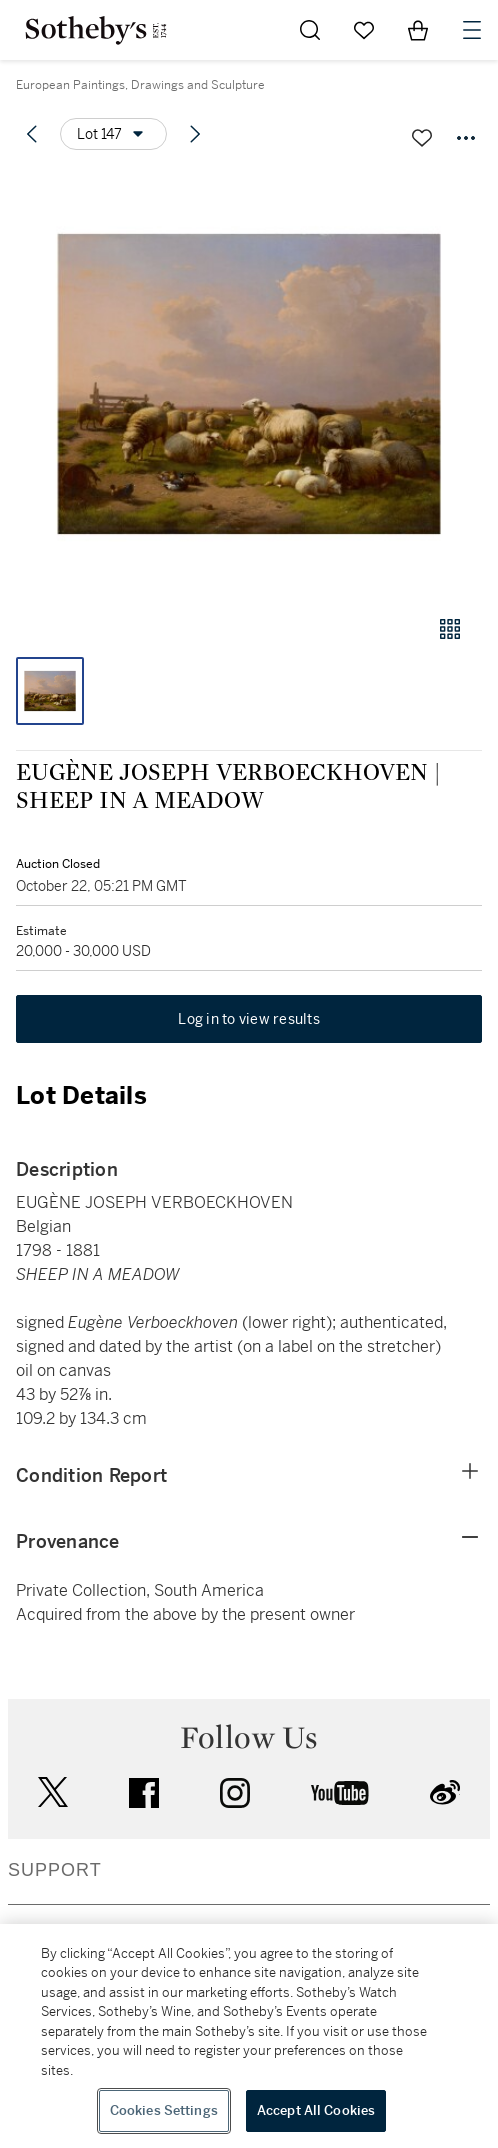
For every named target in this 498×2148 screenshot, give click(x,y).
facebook (144, 1793)
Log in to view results (249, 1019)
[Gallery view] (450, 629)
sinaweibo (445, 1792)
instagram (235, 1793)
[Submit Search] (310, 30)
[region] (249, 2036)
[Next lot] (195, 134)
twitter (53, 1792)
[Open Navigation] (472, 30)
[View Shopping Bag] (418, 30)
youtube (340, 1793)
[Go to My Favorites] (364, 30)
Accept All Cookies (316, 2110)
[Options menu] (113, 134)
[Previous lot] (32, 134)
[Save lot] (422, 138)
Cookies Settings (164, 2110)
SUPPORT (55, 1870)
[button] (249, 383)
